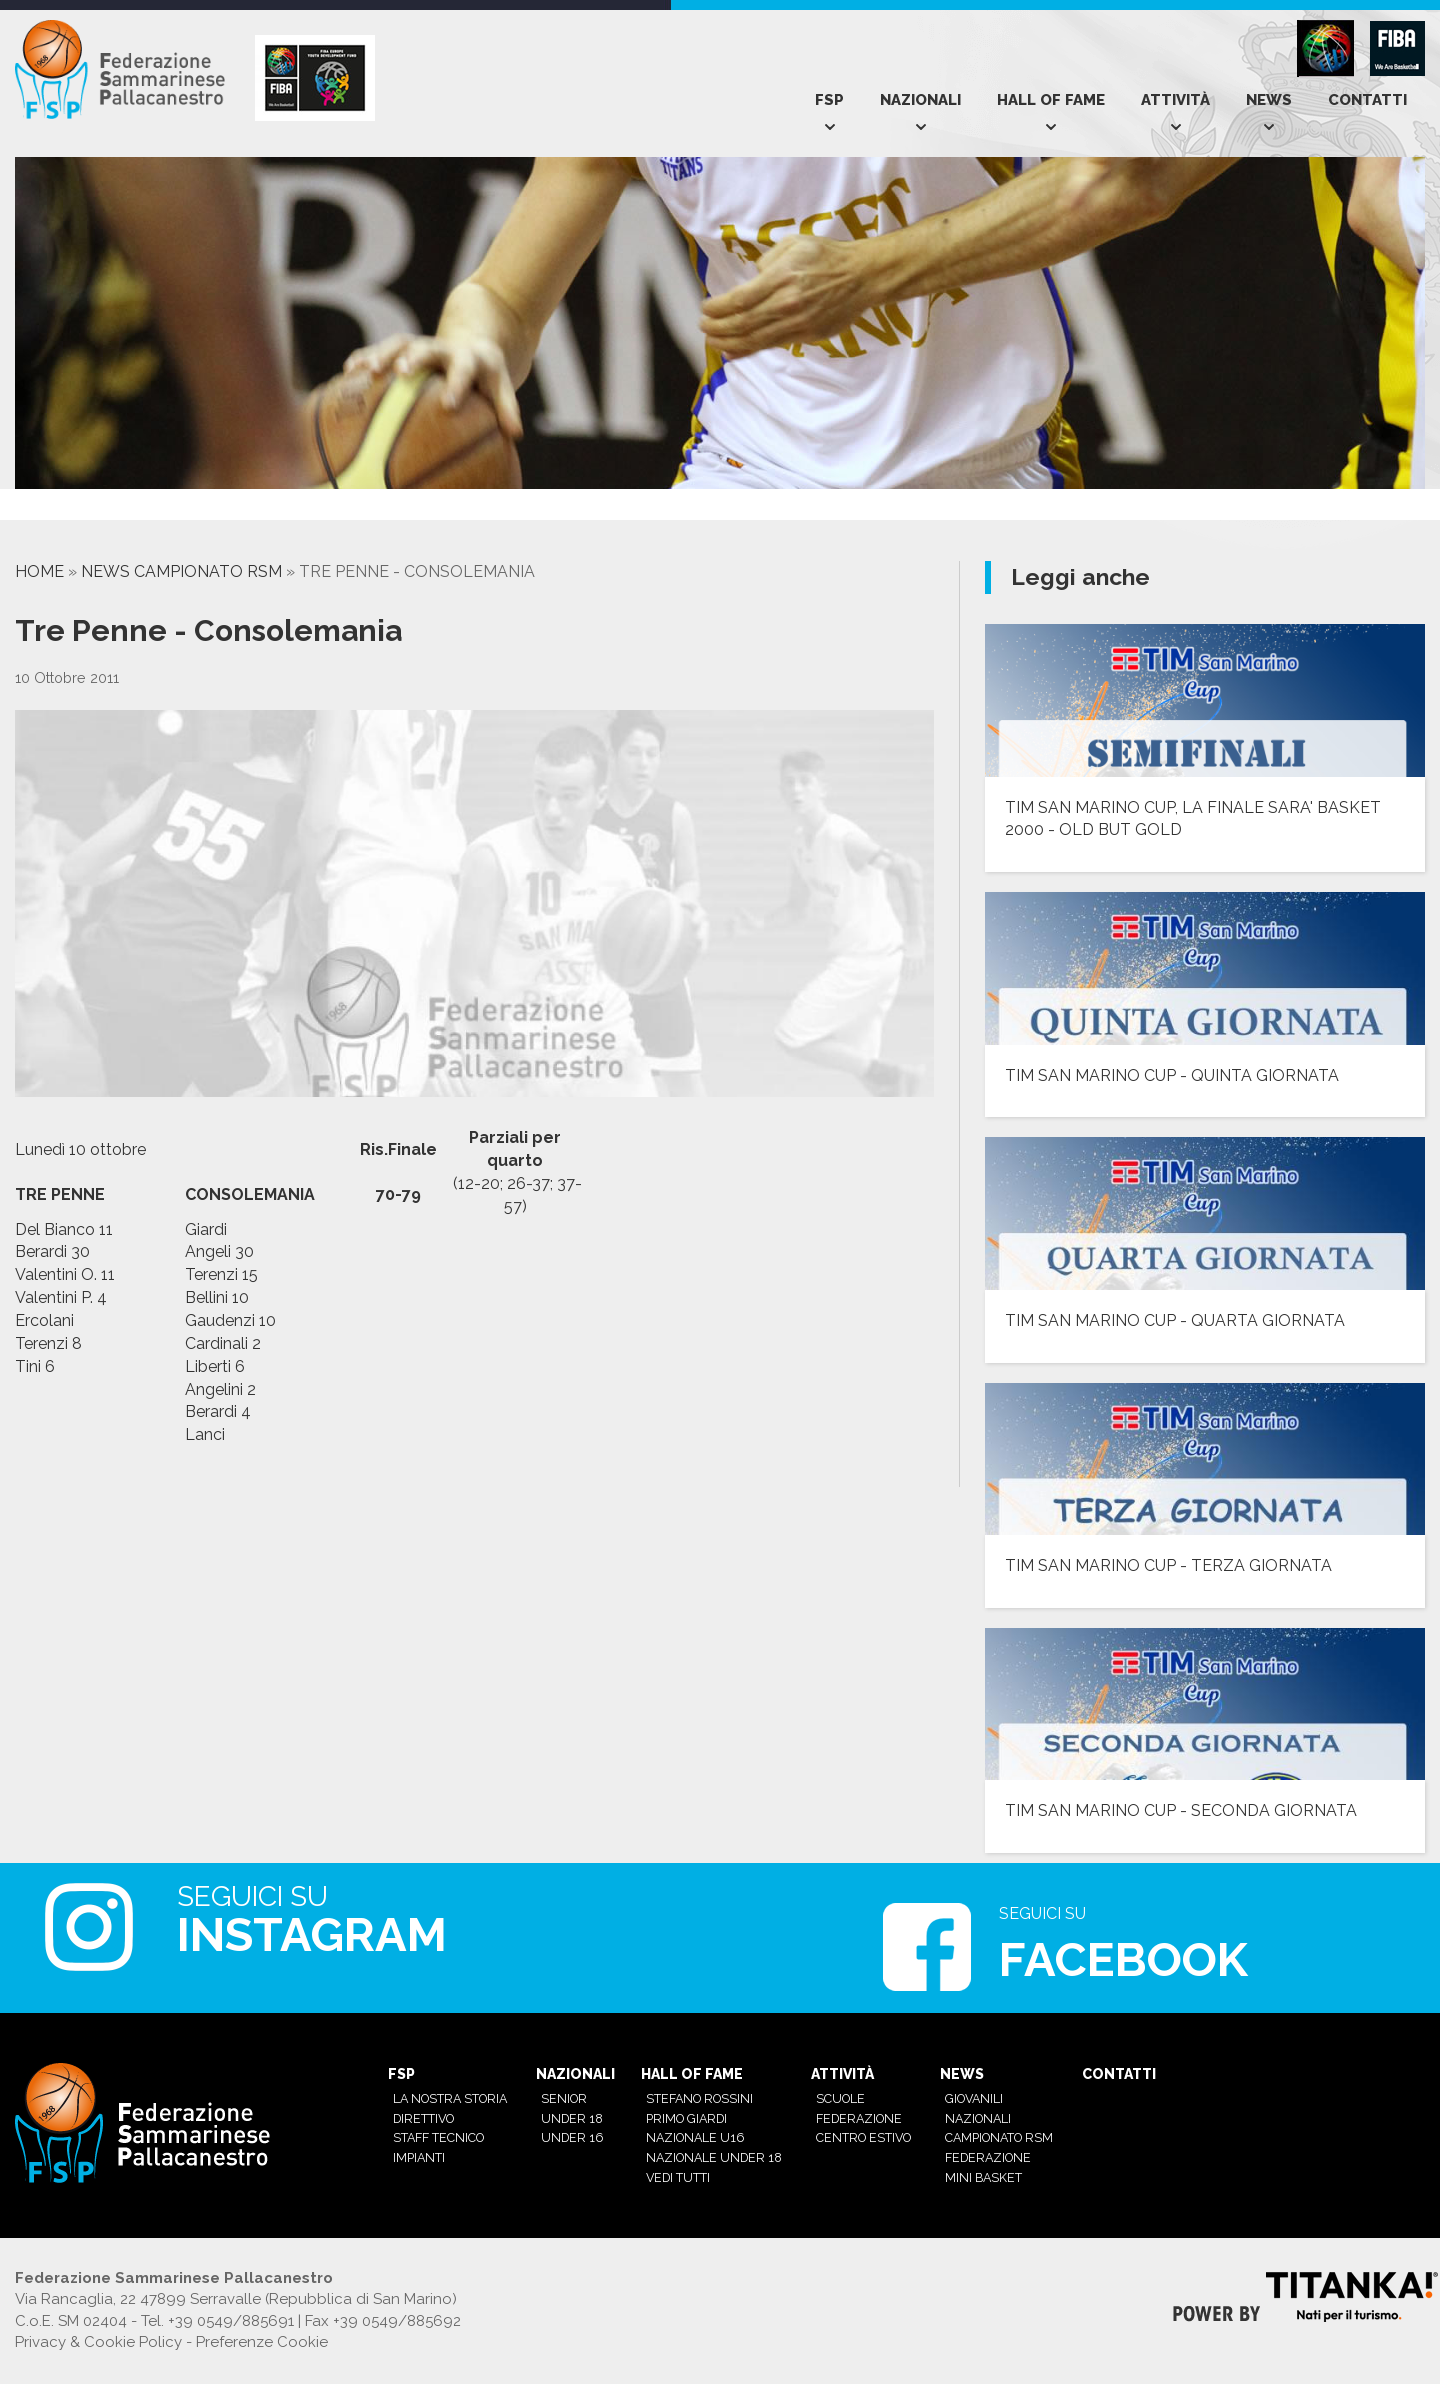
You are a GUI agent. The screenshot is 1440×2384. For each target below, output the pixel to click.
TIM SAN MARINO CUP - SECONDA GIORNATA (1181, 1810)
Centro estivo (863, 2137)
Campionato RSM (999, 2137)
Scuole (840, 2098)
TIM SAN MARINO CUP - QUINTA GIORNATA (1172, 1075)
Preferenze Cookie (262, 2342)
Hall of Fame (1051, 100)
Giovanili (974, 2098)
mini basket (983, 2177)
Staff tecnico (438, 2137)
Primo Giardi (686, 2118)
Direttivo (423, 2118)
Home (39, 571)
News (1269, 100)
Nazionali (920, 100)
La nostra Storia (450, 2098)
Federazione (859, 2118)
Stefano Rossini (699, 2098)
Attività (1175, 100)
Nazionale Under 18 (714, 2157)
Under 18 (572, 2118)
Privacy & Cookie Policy (98, 2342)
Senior (564, 2098)
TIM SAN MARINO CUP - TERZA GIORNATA (1168, 1565)
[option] (116, 509)
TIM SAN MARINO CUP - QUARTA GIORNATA (1175, 1320)
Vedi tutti (678, 2177)
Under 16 (572, 2137)
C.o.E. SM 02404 (71, 2321)
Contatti (1367, 100)
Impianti (419, 2157)
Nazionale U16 (695, 2137)
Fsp (829, 100)
